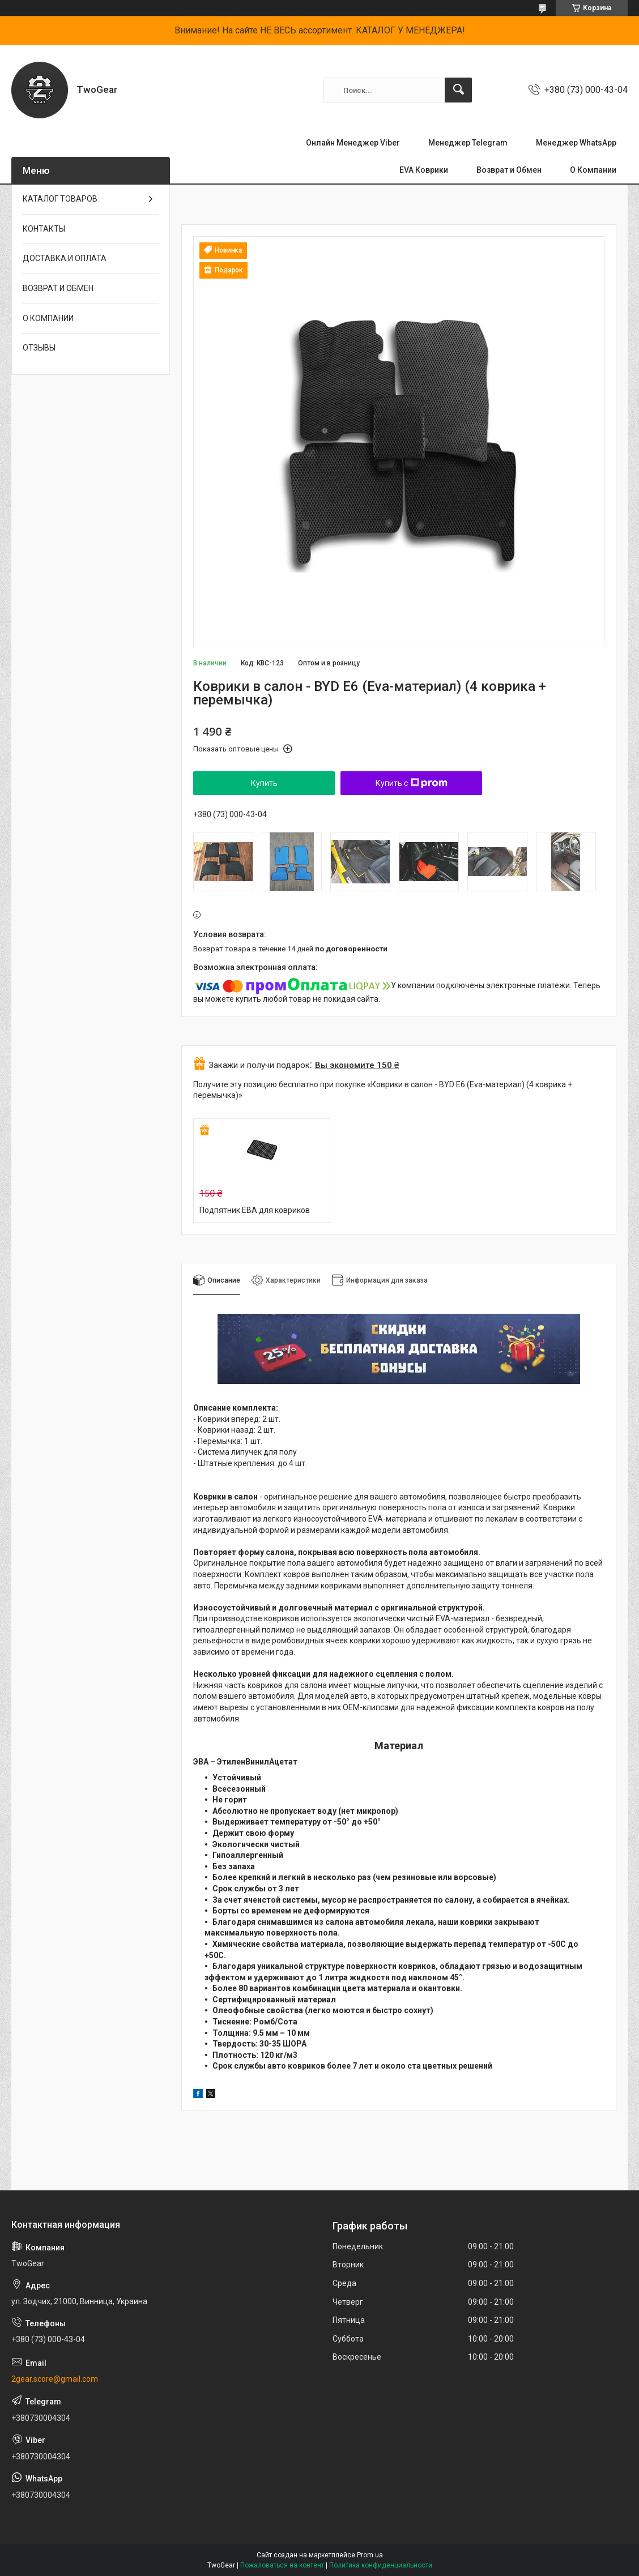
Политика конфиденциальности (380, 2565)
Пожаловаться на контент (282, 2565)
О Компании (593, 169)
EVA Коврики (423, 169)
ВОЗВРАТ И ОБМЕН (58, 288)
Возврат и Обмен (509, 169)
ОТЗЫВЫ (39, 347)
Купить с (412, 783)
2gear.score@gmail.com (54, 2378)
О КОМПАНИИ (48, 318)
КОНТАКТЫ (44, 228)
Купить (264, 783)
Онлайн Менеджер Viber (353, 142)
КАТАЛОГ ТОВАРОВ (60, 198)
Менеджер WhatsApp (576, 142)
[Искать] (458, 90)
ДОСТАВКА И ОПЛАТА (65, 258)
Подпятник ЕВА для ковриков (254, 1210)
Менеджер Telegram (468, 142)
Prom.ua (370, 2555)
